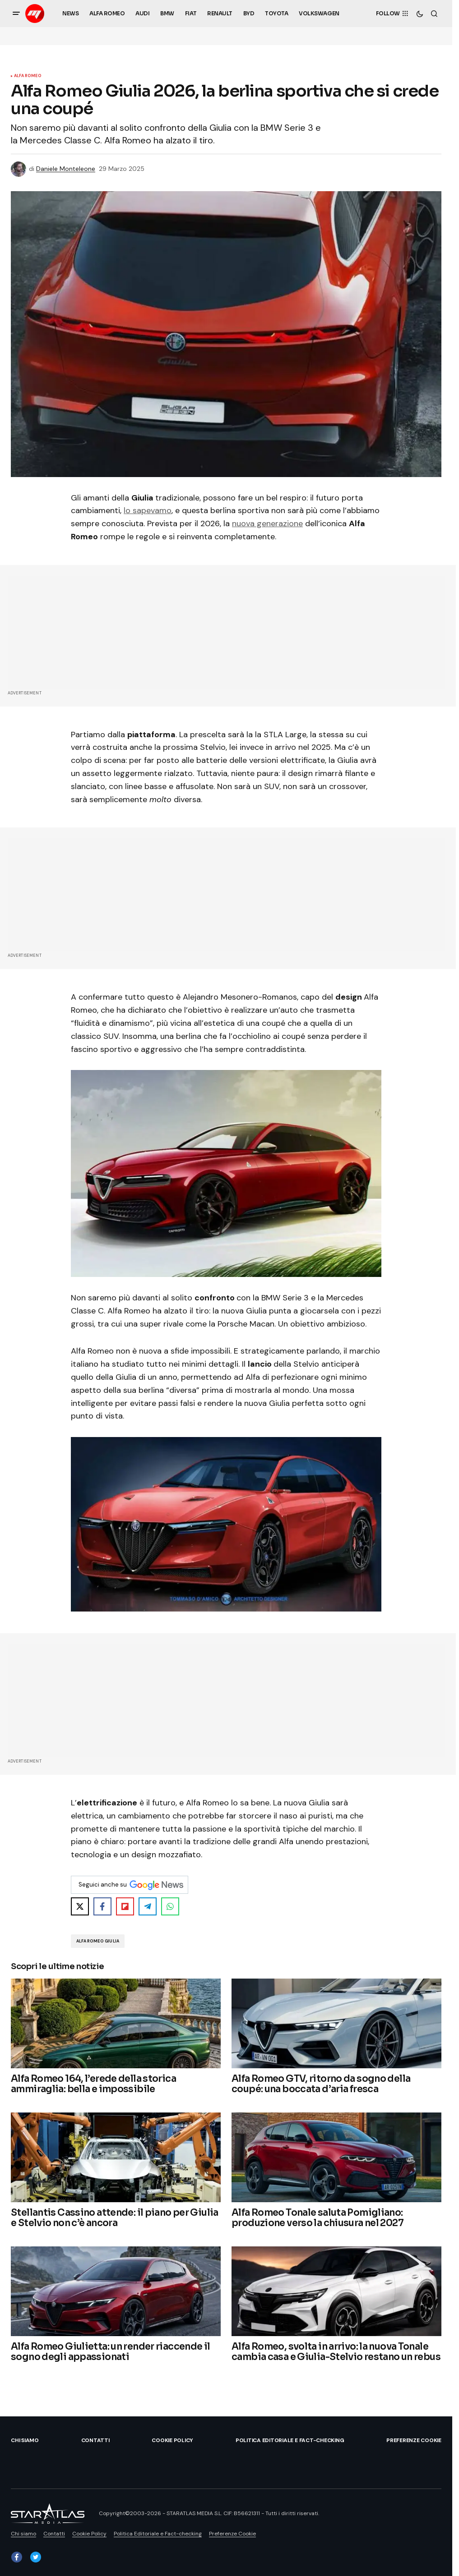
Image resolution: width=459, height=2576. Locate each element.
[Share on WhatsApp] (170, 1906)
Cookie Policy (172, 2440)
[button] (16, 13)
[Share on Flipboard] (125, 1906)
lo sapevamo (148, 510)
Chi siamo (25, 2440)
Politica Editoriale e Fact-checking (290, 2440)
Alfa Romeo (28, 76)
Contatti (95, 2440)
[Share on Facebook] (102, 1906)
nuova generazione (267, 523)
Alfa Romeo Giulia (97, 1941)
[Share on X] (80, 1906)
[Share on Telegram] (148, 1906)
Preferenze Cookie (413, 2440)
